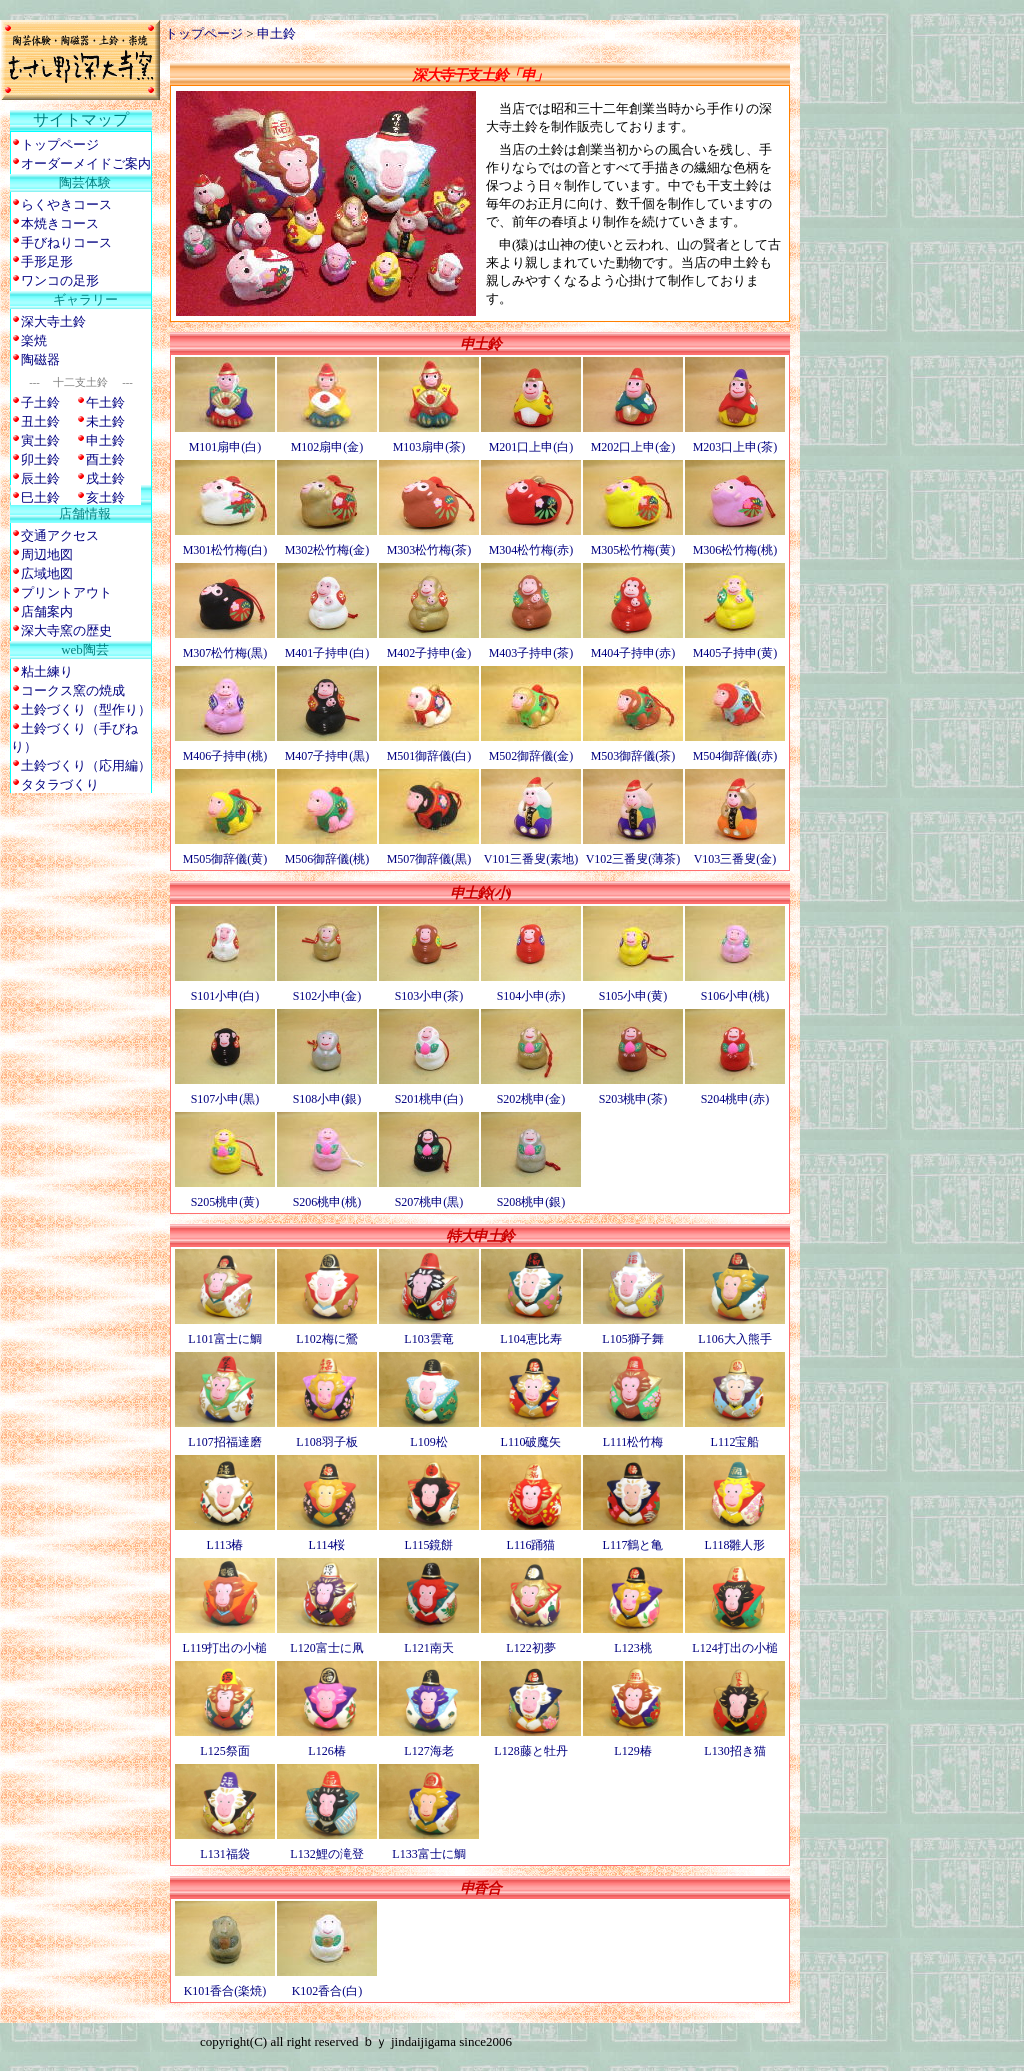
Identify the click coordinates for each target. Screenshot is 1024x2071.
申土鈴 (276, 33)
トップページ (204, 33)
